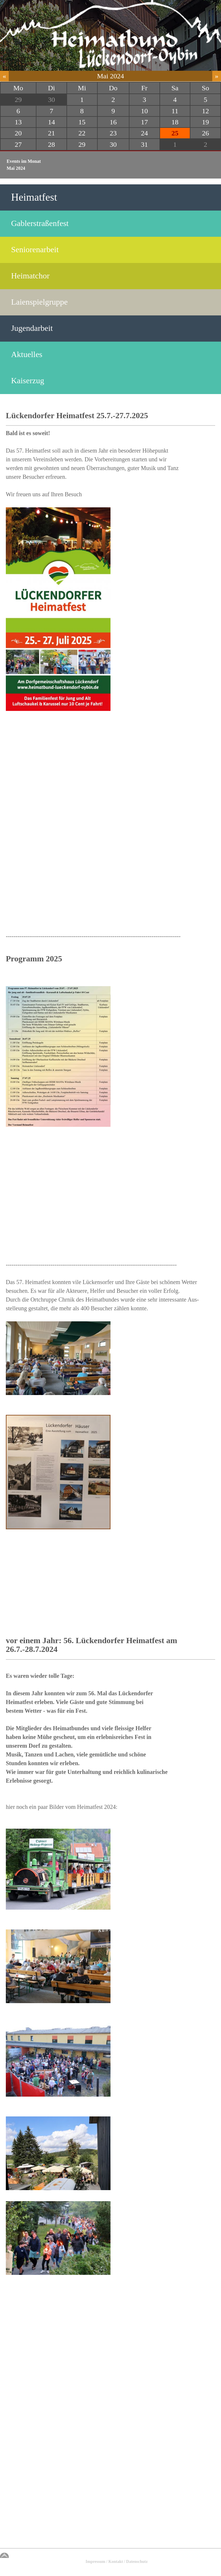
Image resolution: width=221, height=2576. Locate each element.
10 (144, 111)
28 (51, 144)
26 (205, 133)
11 (174, 111)
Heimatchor (30, 275)
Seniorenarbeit (35, 249)
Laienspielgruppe (39, 301)
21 (51, 133)
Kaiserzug (27, 380)
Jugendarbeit (32, 328)
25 (174, 133)
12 (205, 111)
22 (81, 133)
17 (144, 122)
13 (18, 122)
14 (51, 122)
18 (174, 122)
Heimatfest (34, 197)
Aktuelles (26, 354)
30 (51, 99)
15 (81, 122)
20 (18, 133)
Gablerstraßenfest (40, 223)
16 (113, 122)
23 (113, 133)
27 (18, 144)
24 (144, 133)
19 (205, 122)
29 (18, 99)
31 (144, 144)
